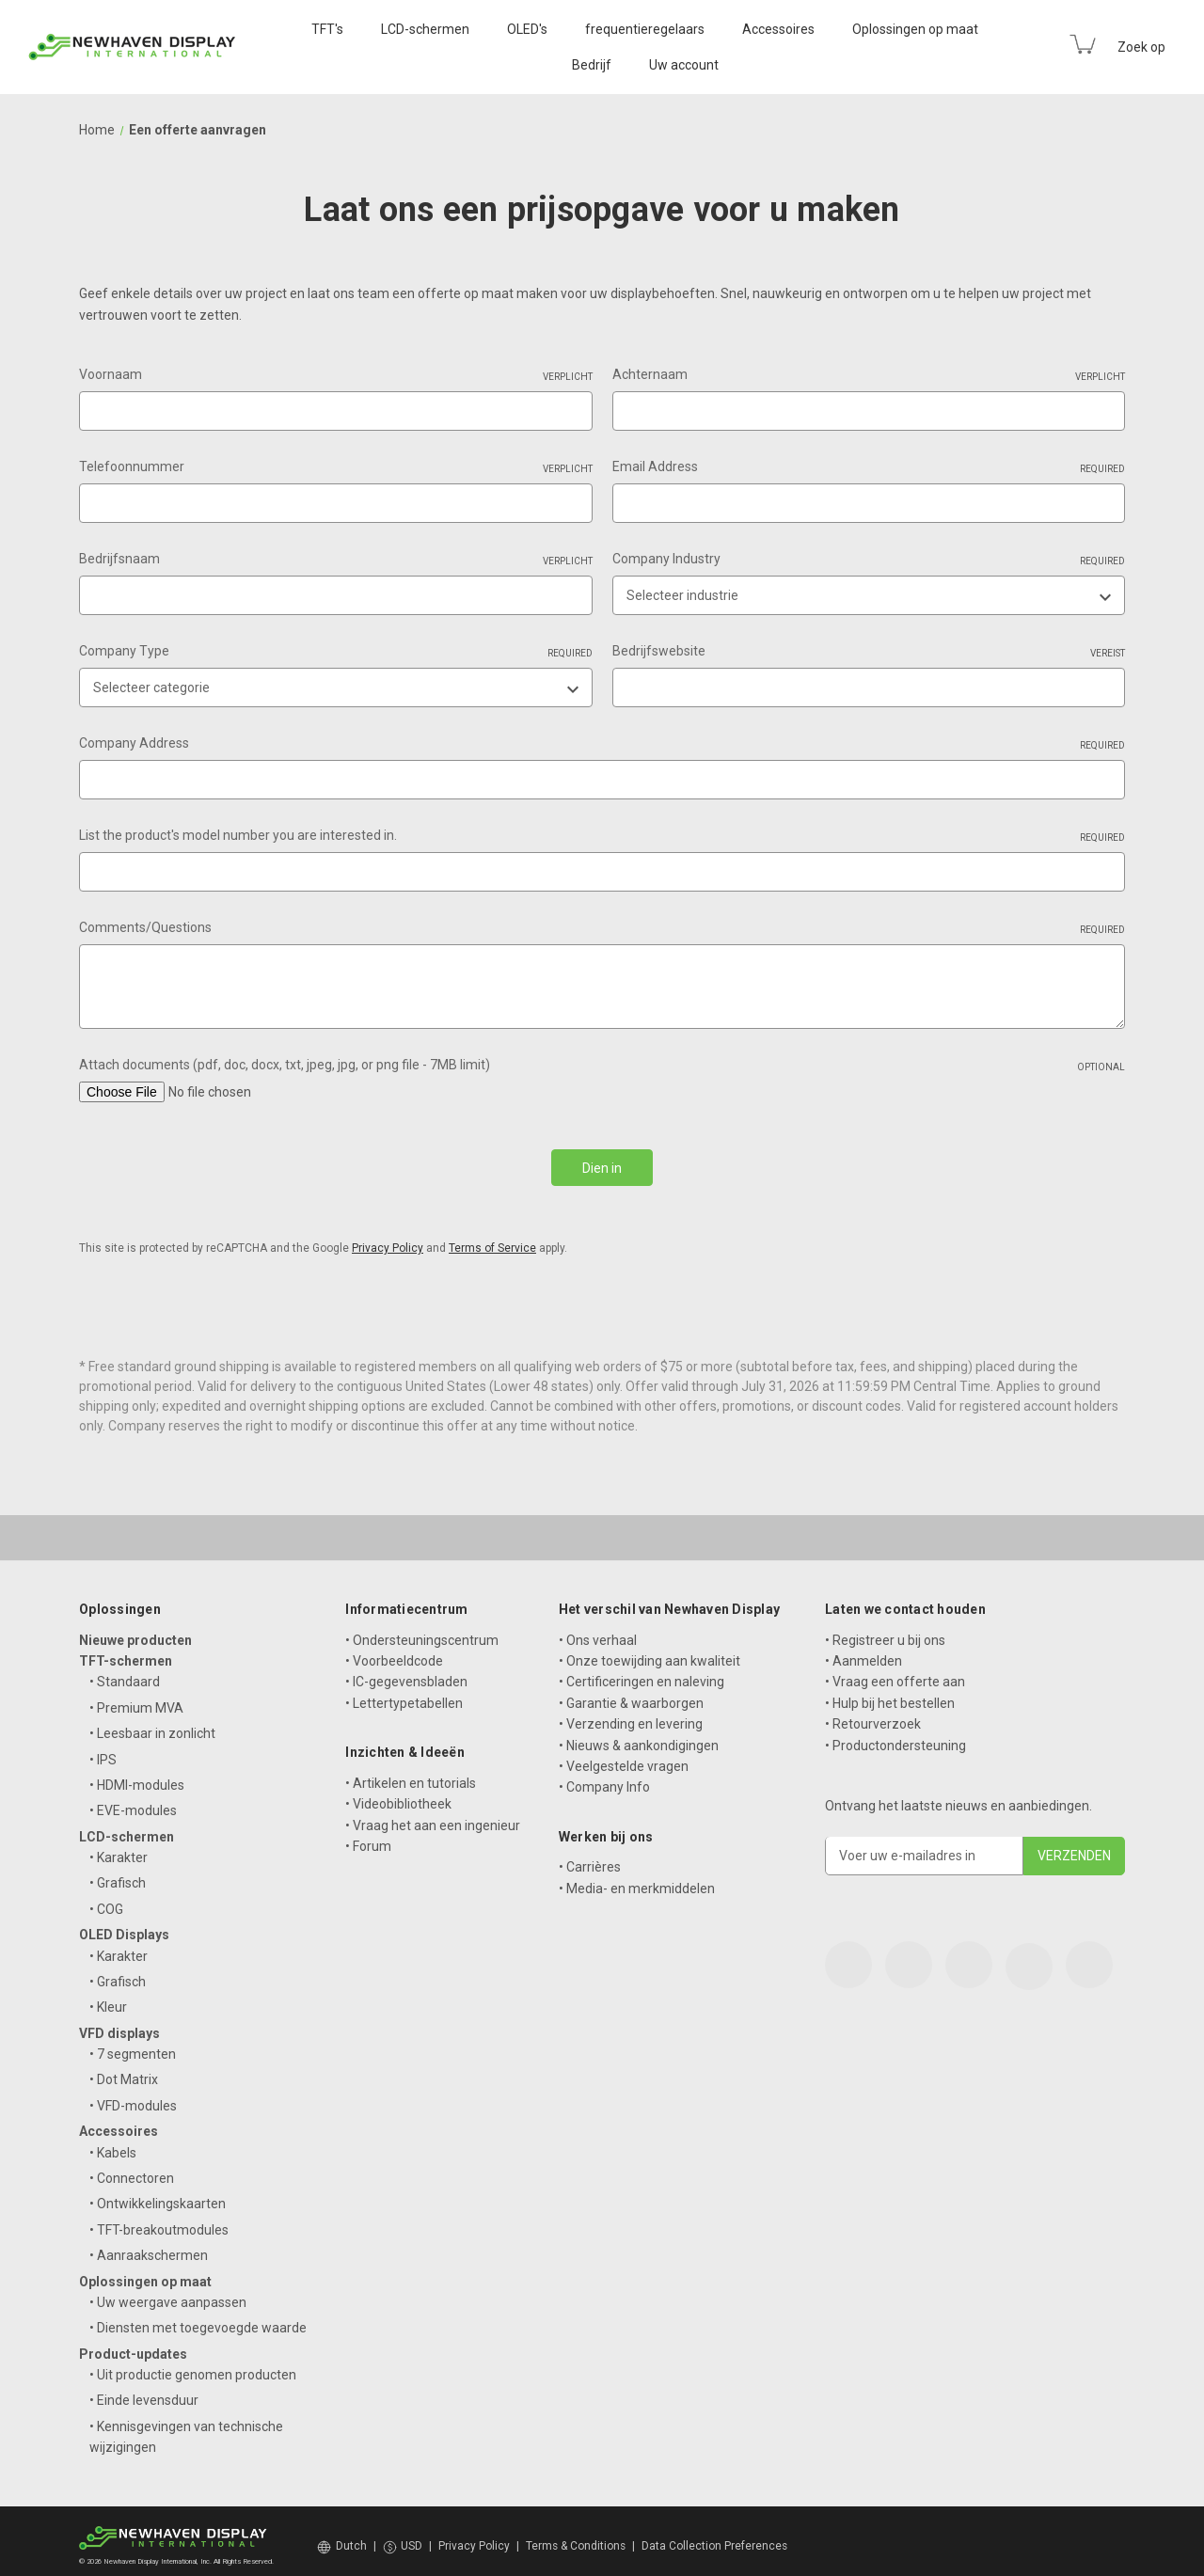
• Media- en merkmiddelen (637, 1877)
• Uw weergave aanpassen (167, 2291)
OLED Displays (124, 1924)
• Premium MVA (136, 1696)
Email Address (869, 467)
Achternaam (869, 375)
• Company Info (604, 1776)
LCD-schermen (126, 1825)
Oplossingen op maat (145, 2270)
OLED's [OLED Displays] (527, 29)
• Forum (368, 1834)
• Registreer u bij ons (885, 1628)
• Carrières (590, 1856)
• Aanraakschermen (148, 2244)
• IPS (103, 1748)
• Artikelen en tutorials (410, 1771)
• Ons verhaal (598, 1628)
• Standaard (124, 1671)
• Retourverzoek (873, 1713)
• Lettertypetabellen (404, 1691)
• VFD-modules (133, 2094)
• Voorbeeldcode (394, 1649)
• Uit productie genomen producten (192, 2363)
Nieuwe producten (135, 1628)
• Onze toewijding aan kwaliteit (649, 1649)
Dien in (602, 1168)
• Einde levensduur (143, 2389)
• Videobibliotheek (398, 1793)
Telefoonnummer (336, 467)
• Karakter (118, 1847)
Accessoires (118, 2120)
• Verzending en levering (631, 1713)
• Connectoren (131, 2166)
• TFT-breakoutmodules (159, 2218)
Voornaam (336, 375)
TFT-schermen (125, 1649)
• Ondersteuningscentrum (422, 1628)
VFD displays (119, 2022)
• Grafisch (117, 1872)
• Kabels (112, 2141)
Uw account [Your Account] (684, 64)
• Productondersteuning (895, 1734)
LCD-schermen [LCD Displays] (425, 29)
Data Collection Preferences (714, 2535)
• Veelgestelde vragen (624, 1754)
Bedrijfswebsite (869, 651)
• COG (106, 1897)
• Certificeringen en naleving (641, 1671)
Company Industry (869, 559)
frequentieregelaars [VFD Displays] (645, 29)
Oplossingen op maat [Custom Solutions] (915, 29)
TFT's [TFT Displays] (327, 29)
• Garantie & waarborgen (631, 1691)
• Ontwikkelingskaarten (157, 2193)
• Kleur (108, 1996)
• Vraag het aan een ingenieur (432, 1814)
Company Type (336, 651)
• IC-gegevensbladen (406, 1671)
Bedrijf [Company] (591, 64)
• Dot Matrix (123, 2069)
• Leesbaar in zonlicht (152, 1723)
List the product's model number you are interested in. (602, 836)
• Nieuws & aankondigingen (639, 1734)
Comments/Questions (602, 928)
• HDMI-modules (136, 1773)
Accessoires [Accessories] (778, 29)
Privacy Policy (387, 1236)
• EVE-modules (133, 1800)
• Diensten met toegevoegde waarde (198, 2317)
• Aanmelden (863, 1649)
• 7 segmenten (132, 2043)
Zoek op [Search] (1141, 47)
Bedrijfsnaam (336, 559)
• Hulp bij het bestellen (890, 1691)
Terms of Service (492, 1236)
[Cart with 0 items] (1082, 44)
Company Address (602, 743)
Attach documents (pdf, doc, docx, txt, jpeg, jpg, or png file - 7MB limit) (602, 1065)
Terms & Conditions (576, 2535)
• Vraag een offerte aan (895, 1671)
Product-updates (133, 2342)
